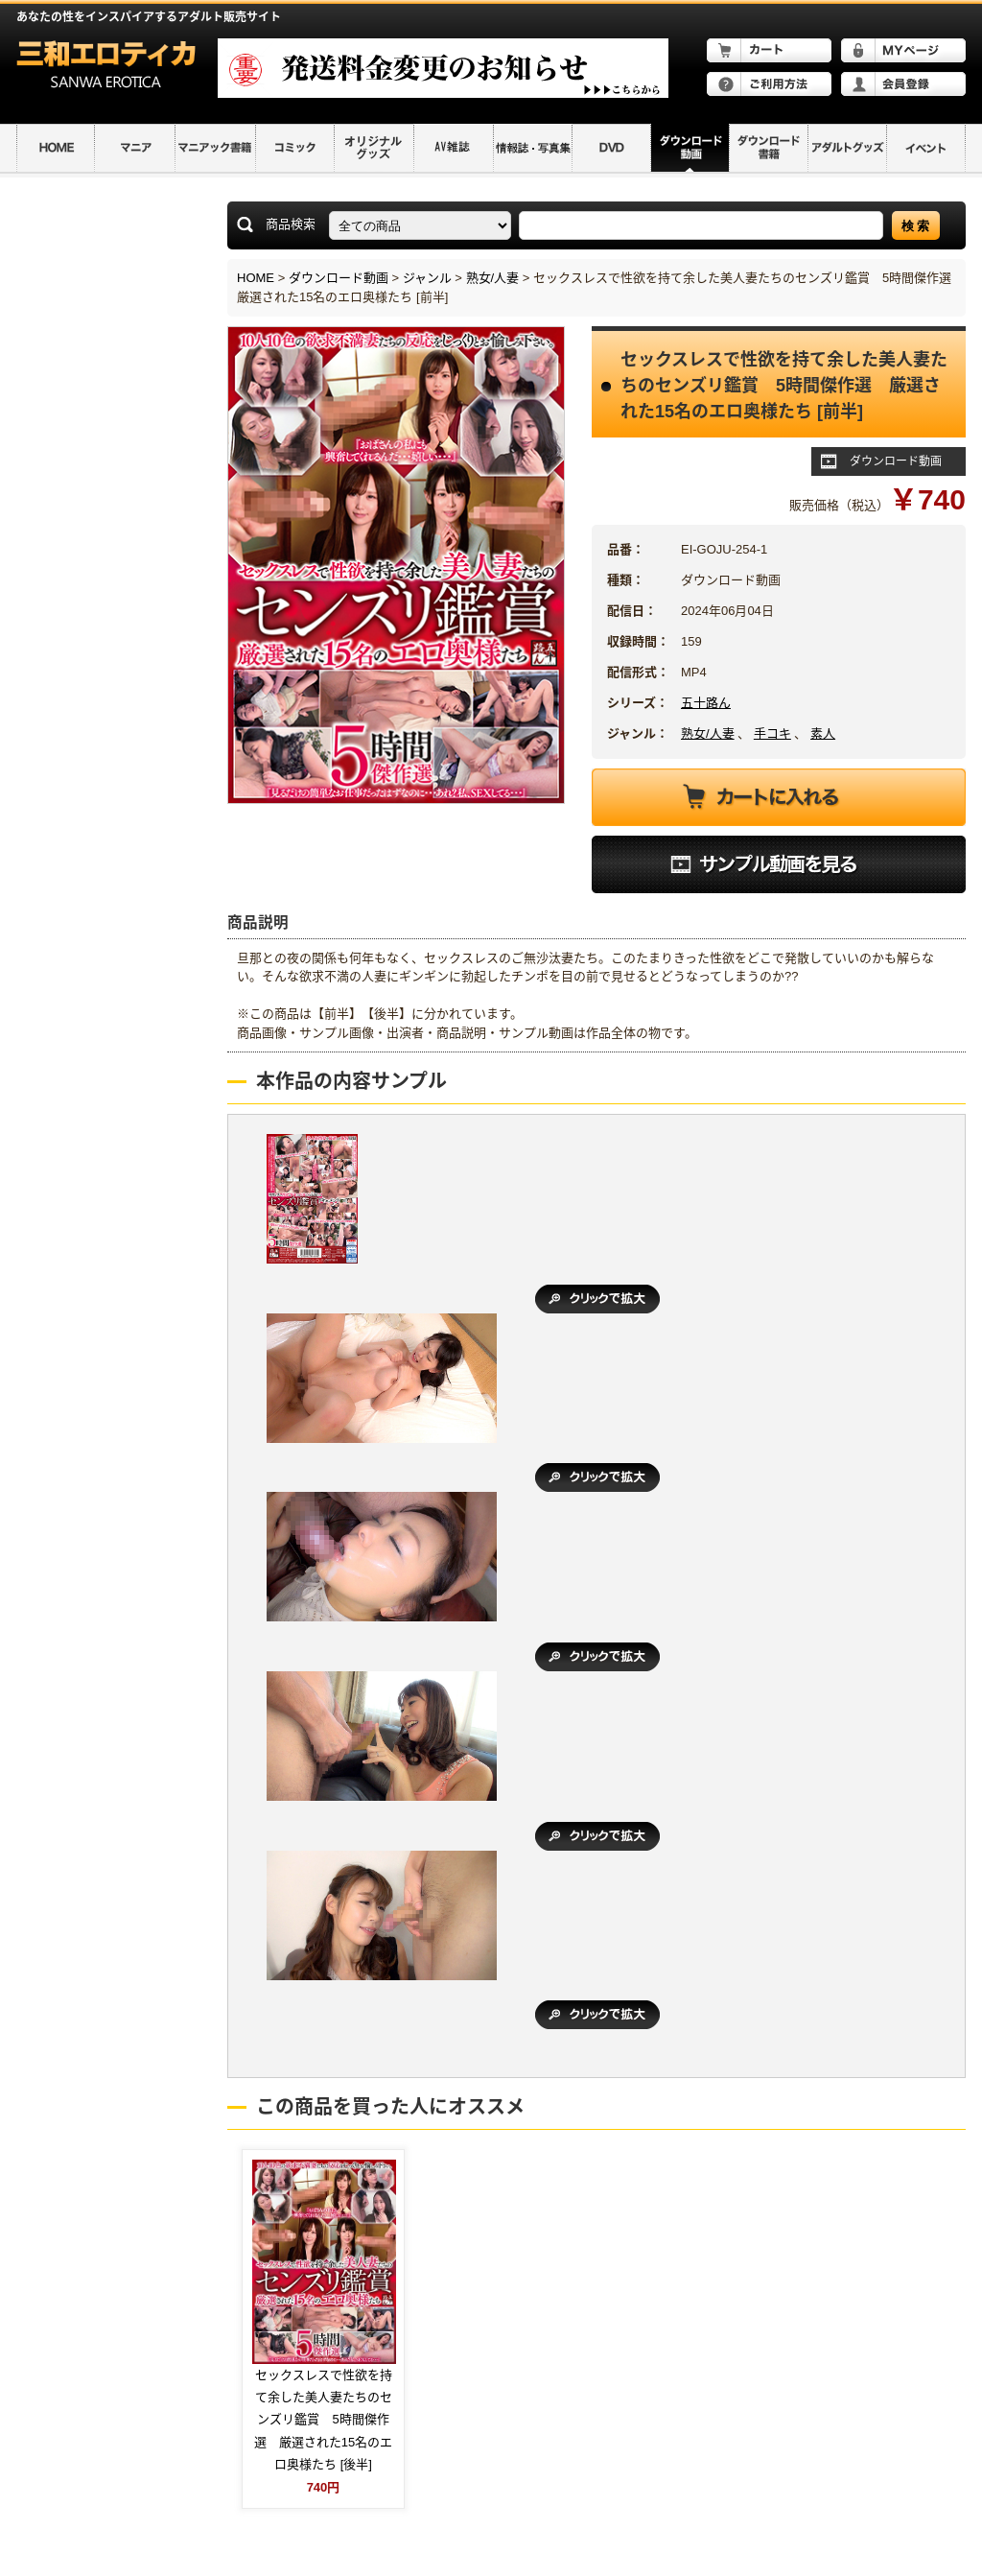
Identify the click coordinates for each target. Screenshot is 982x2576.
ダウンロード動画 (338, 278)
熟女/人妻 (493, 278)
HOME (255, 278)
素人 (822, 733)
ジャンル (427, 278)
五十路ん (706, 703)
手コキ (772, 733)
